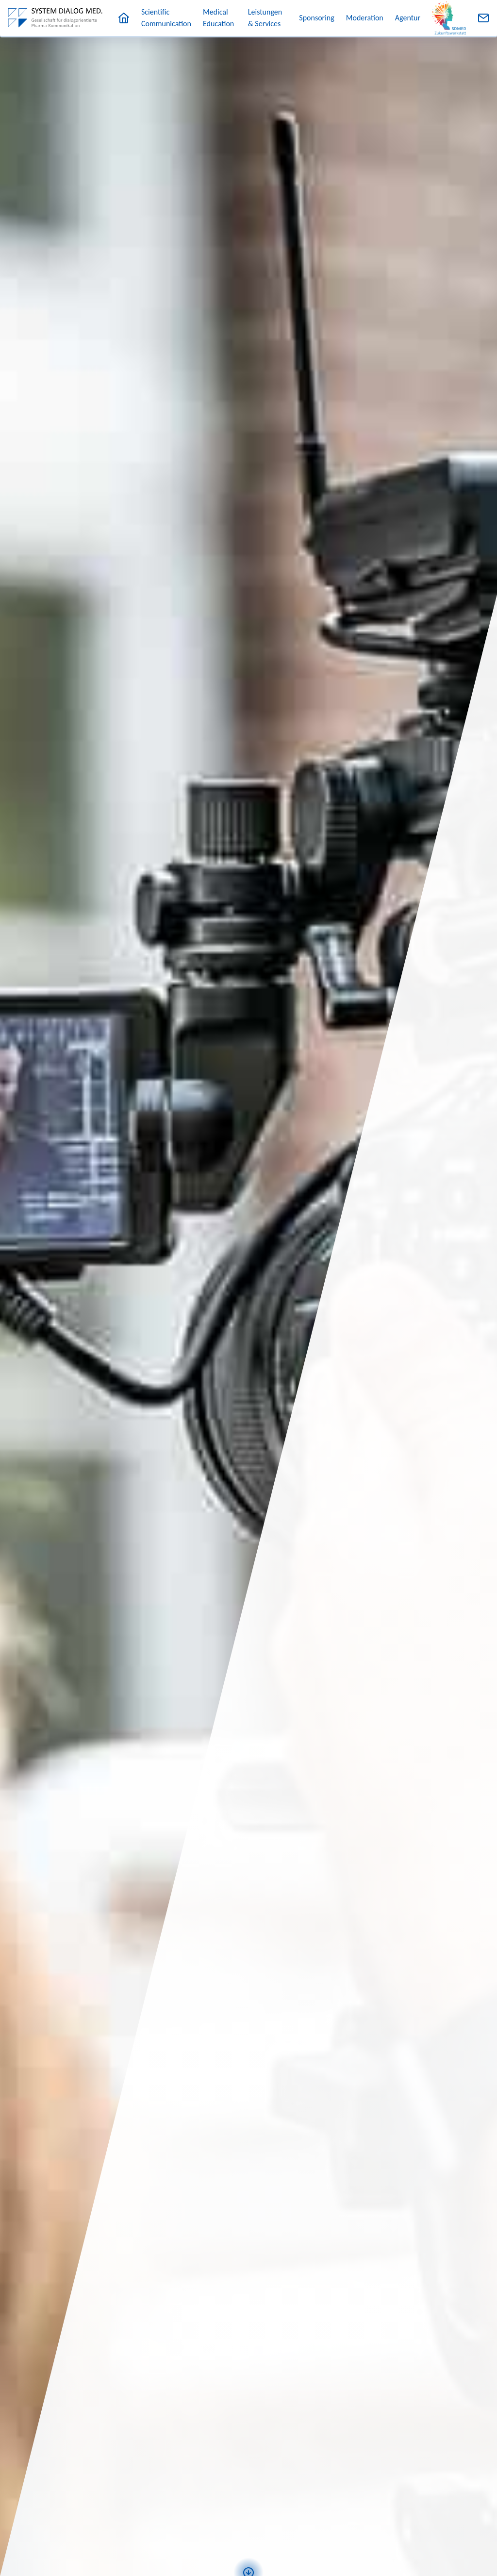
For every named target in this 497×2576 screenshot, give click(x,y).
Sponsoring (316, 17)
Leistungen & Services (265, 17)
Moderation (364, 17)
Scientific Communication (166, 17)
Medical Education (218, 17)
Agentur (407, 17)
